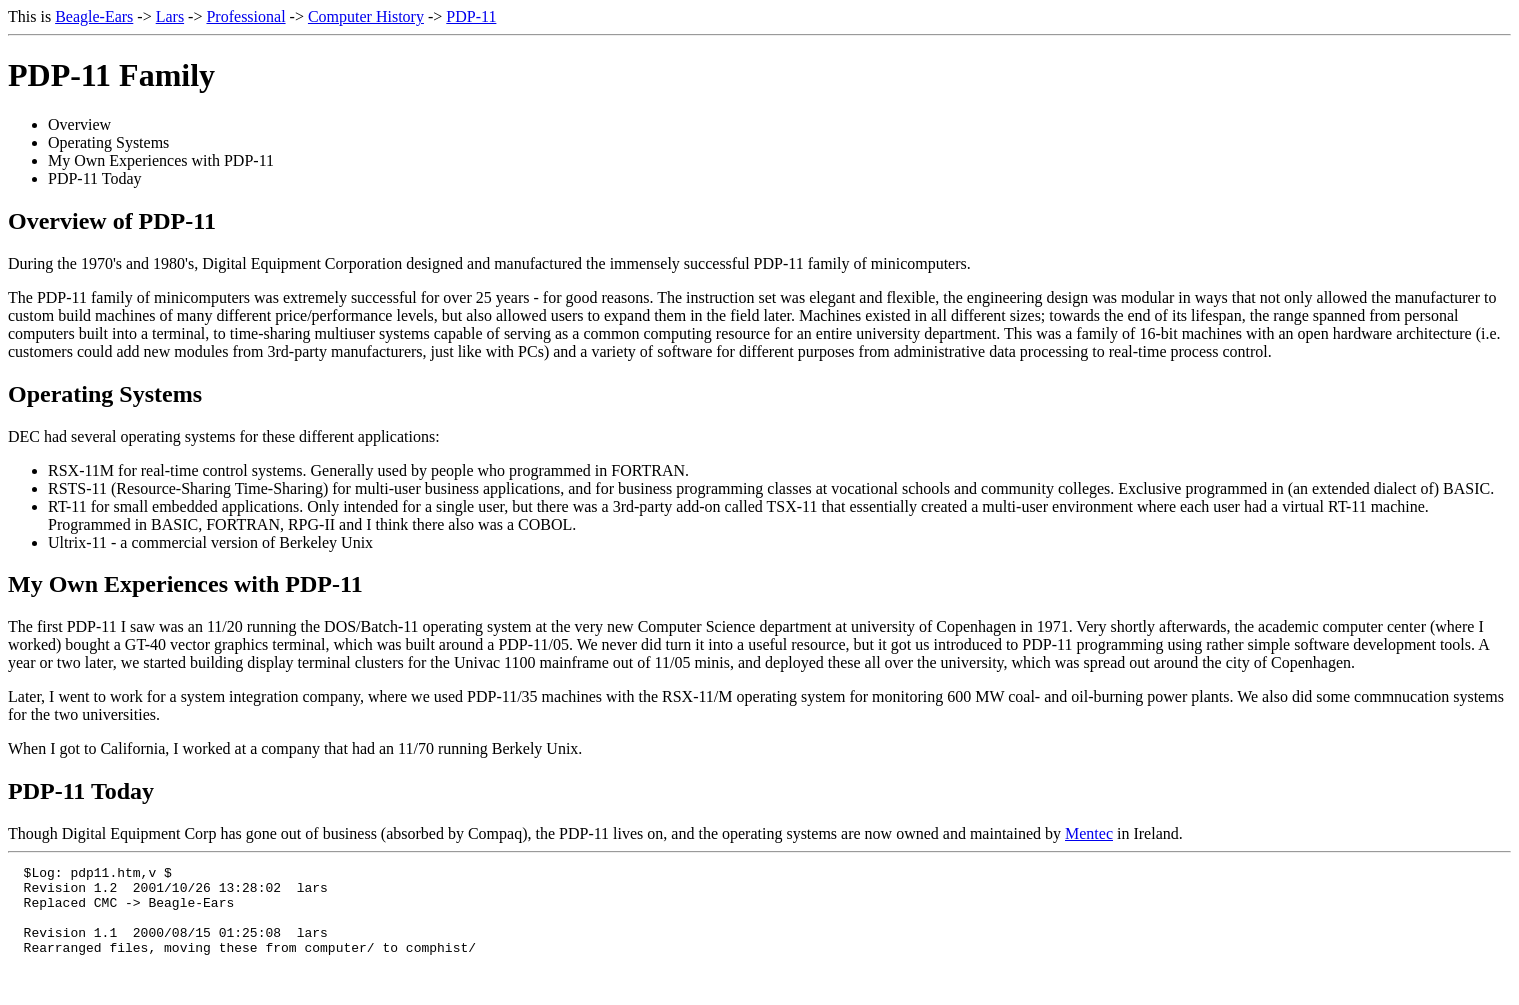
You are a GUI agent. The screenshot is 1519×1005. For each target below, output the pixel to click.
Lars (170, 16)
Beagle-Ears (94, 16)
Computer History (366, 16)
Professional (245, 16)
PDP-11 (471, 16)
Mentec (1089, 833)
